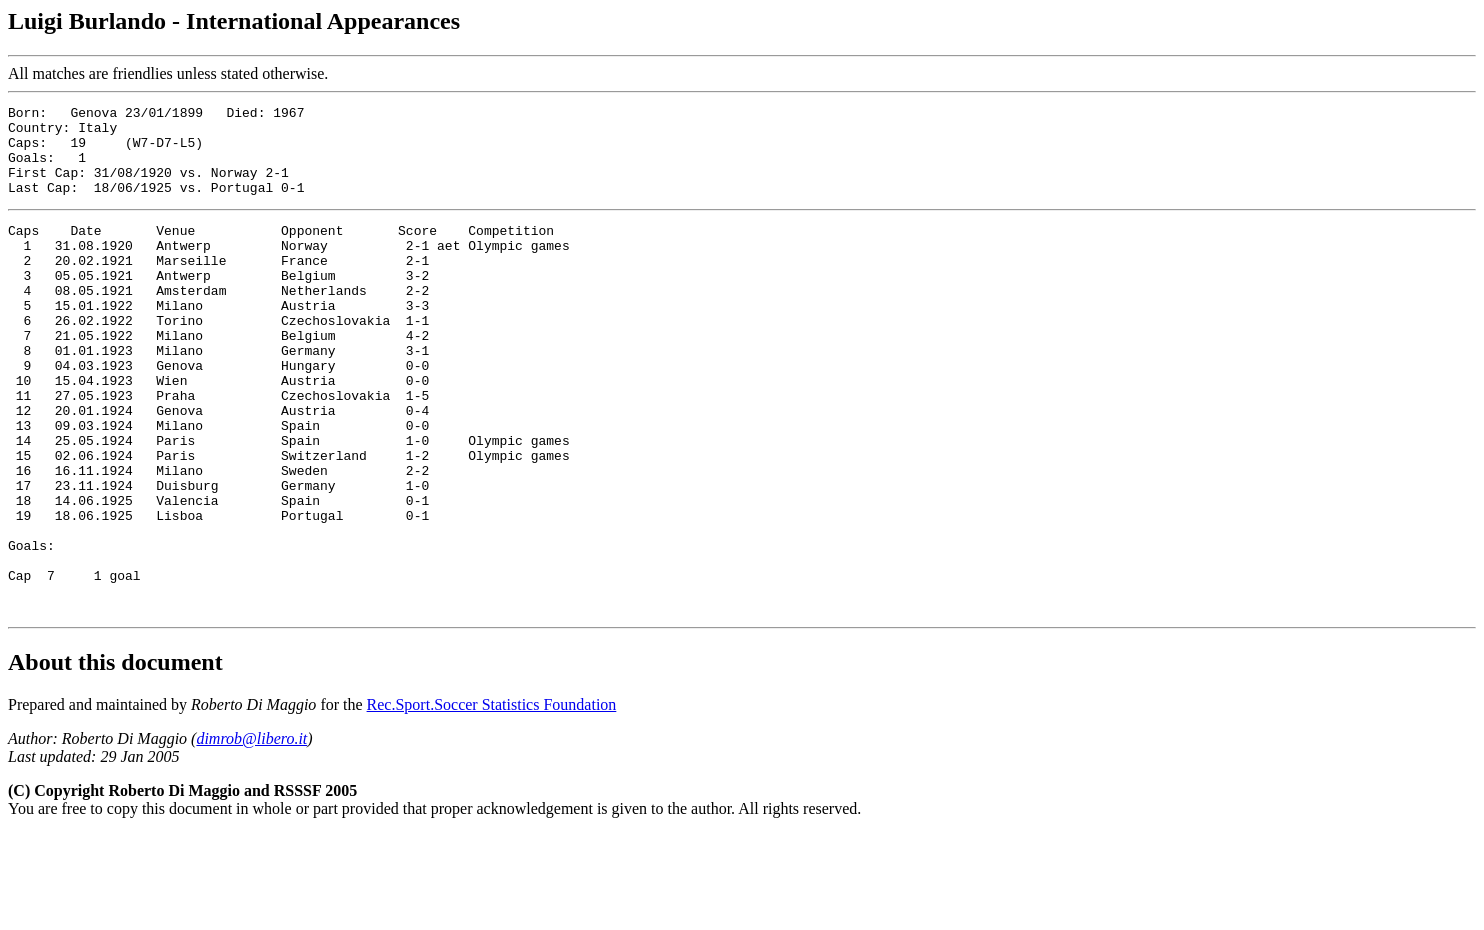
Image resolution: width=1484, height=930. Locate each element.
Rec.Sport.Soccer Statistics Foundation (492, 800)
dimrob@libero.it (251, 834)
